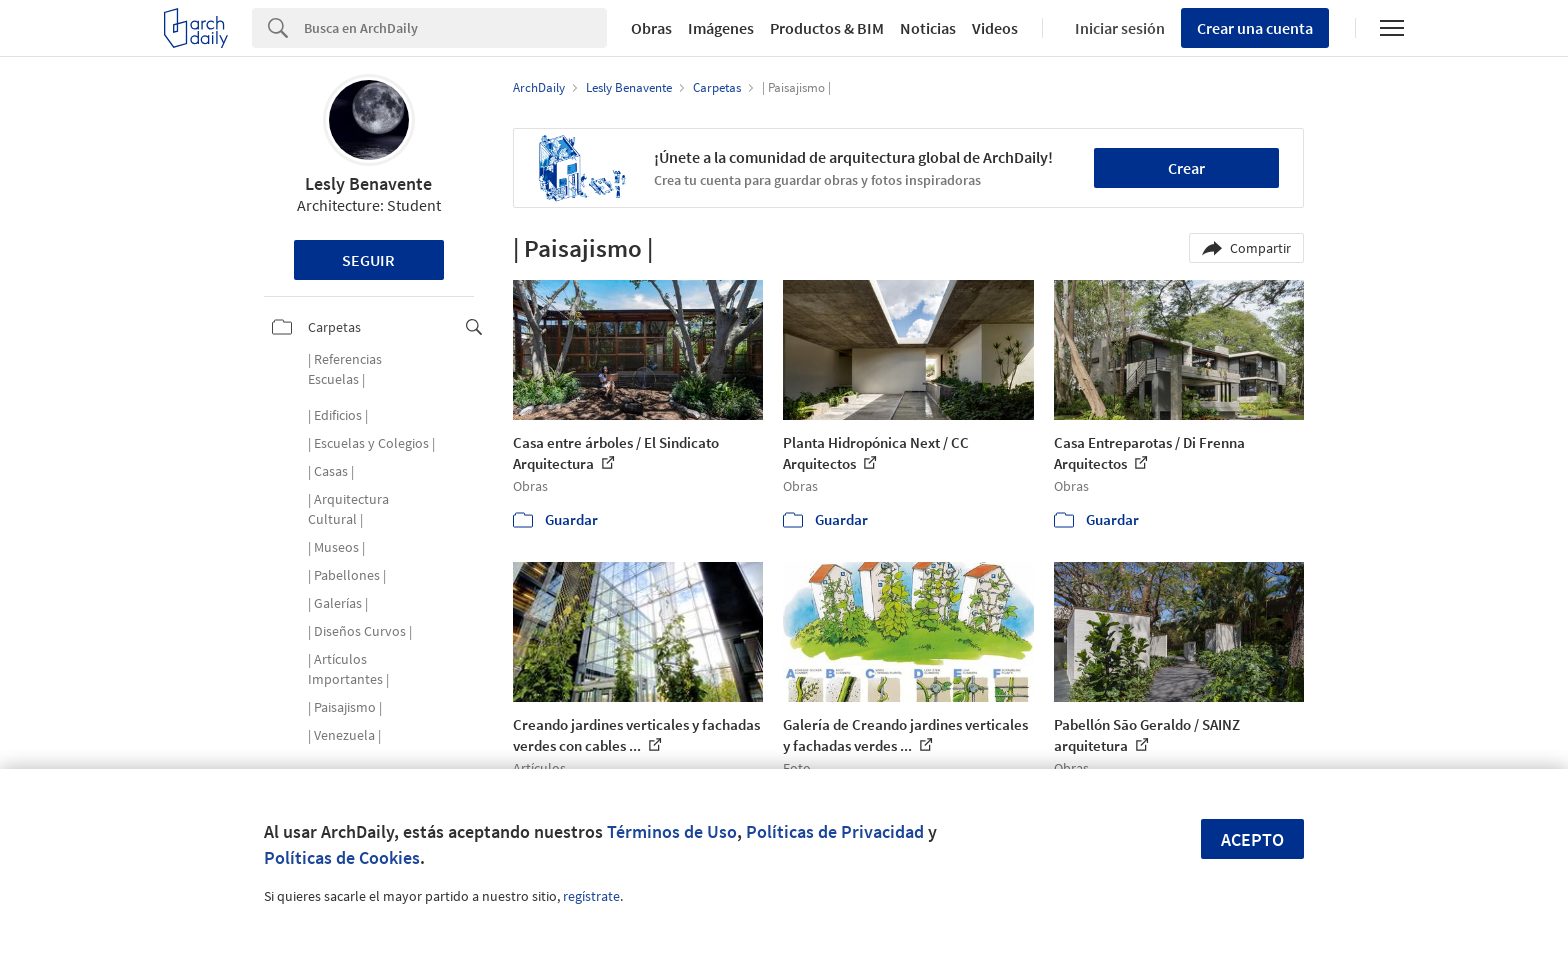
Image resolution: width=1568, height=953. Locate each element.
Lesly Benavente (368, 183)
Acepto (1252, 839)
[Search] (455, 28)
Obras (651, 28)
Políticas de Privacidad (835, 831)
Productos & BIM (827, 28)
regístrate (591, 896)
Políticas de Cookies (342, 857)
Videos (995, 28)
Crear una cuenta (1255, 28)
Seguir (368, 260)
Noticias (928, 28)
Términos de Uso (672, 831)
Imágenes (721, 28)
